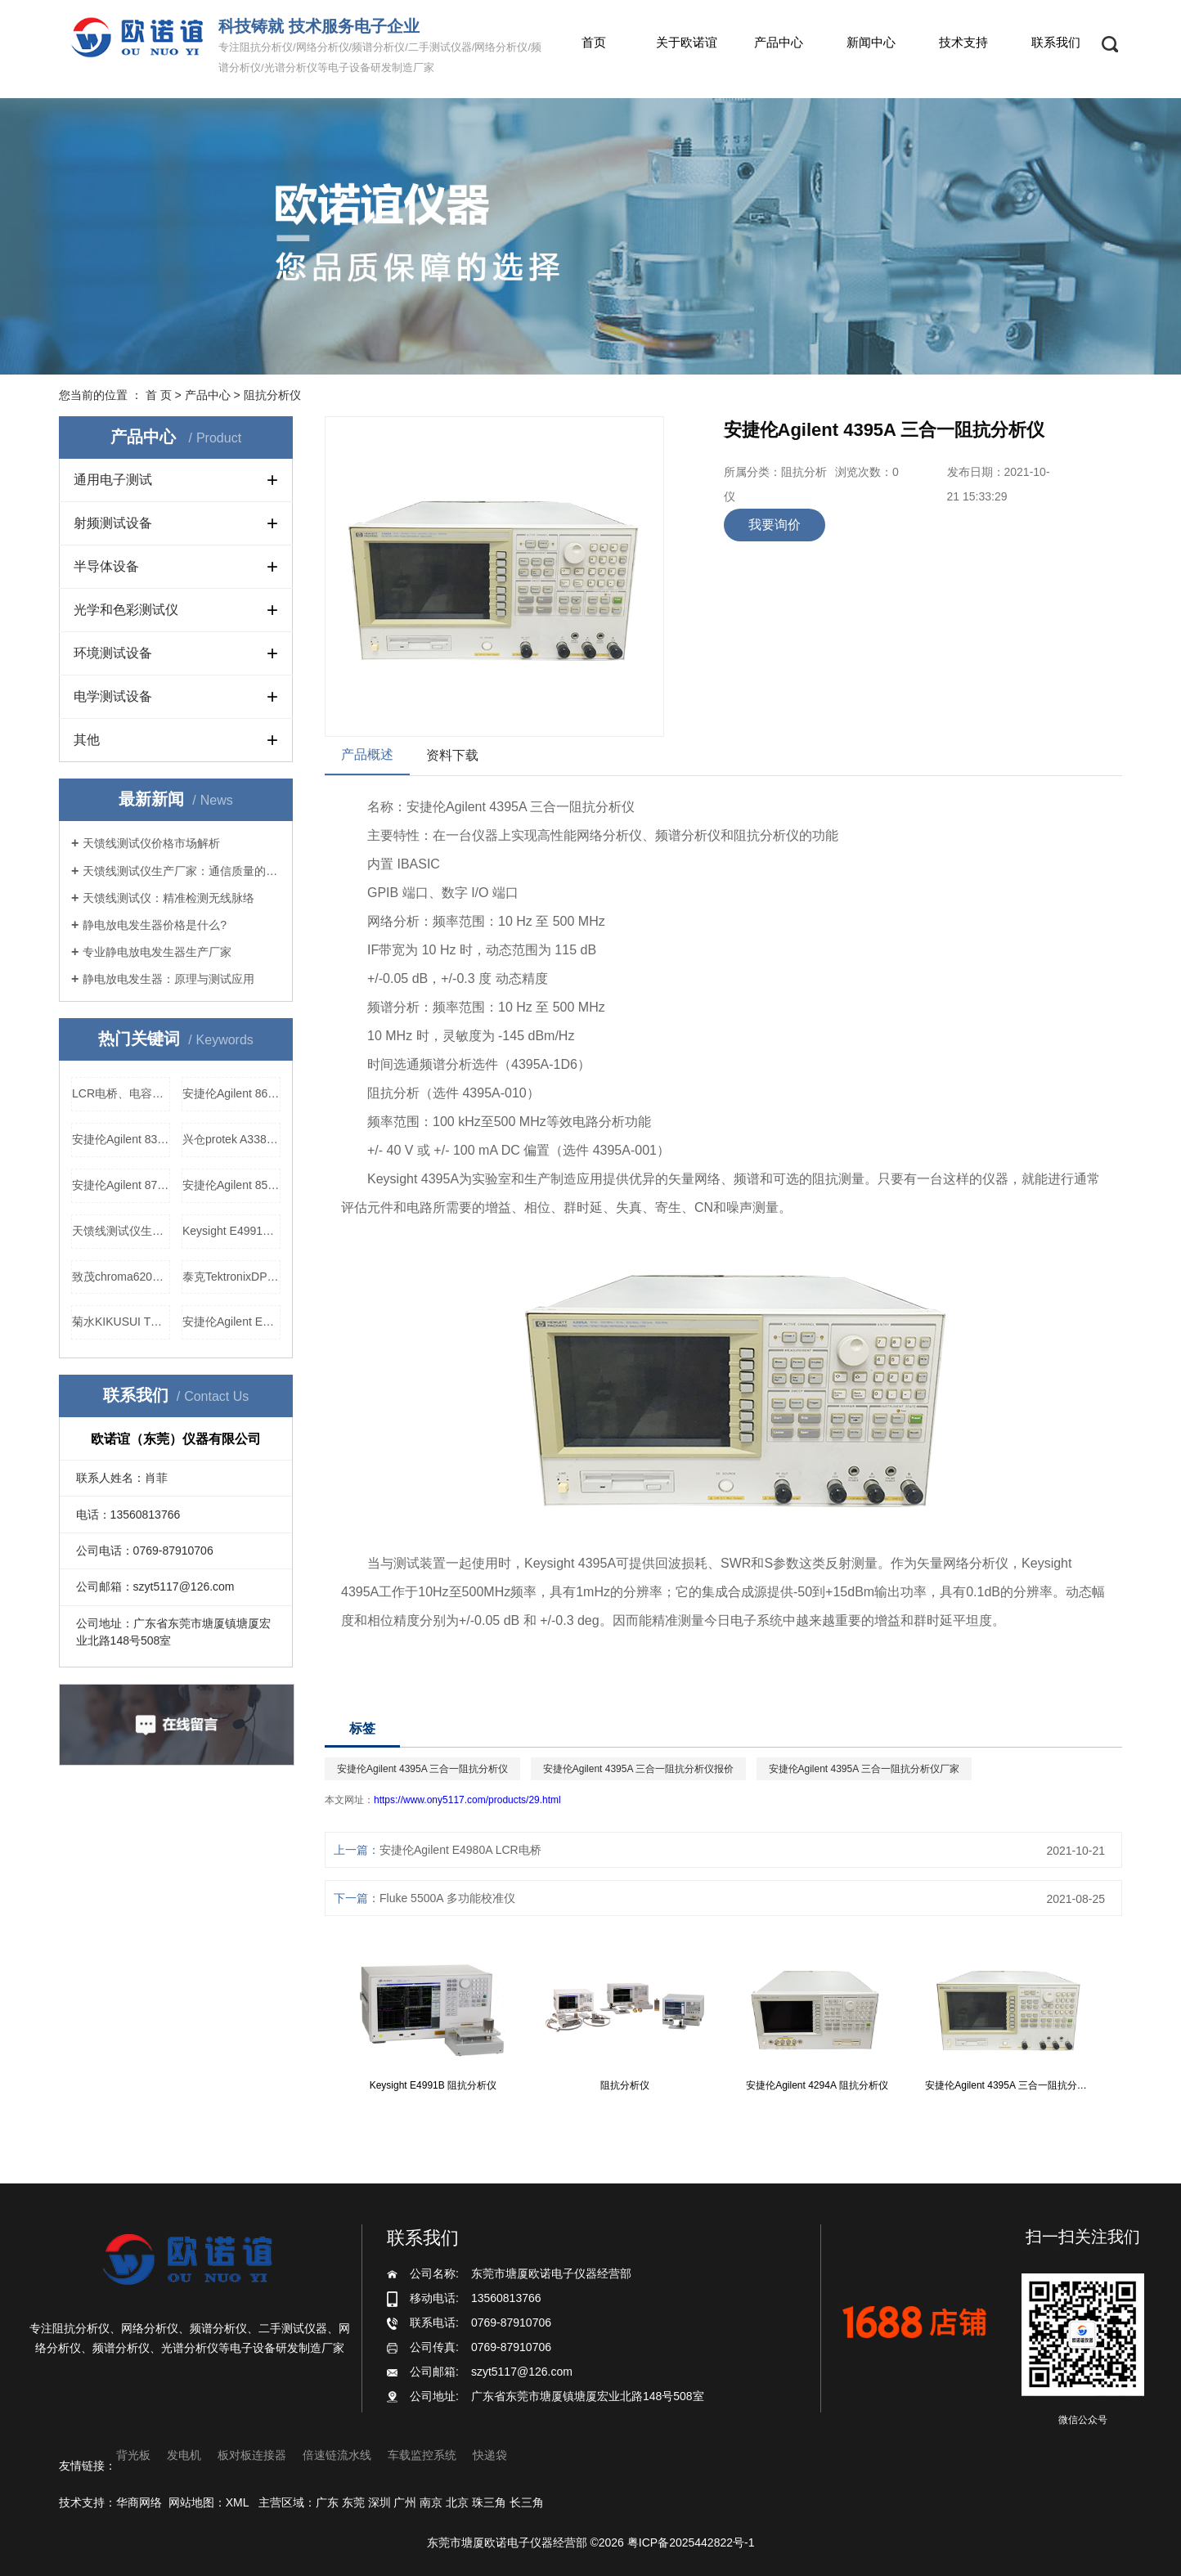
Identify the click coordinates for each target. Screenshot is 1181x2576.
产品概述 (367, 754)
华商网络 (139, 2502)
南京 (431, 2502)
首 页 (159, 395)
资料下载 (452, 755)
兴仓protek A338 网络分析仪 (231, 1139)
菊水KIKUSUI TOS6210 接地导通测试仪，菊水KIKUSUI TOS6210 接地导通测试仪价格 (121, 1321)
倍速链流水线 (337, 2455)
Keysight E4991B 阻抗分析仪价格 (231, 1230)
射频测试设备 (113, 523)
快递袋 (490, 2455)
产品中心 (778, 42)
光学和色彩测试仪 (126, 610)
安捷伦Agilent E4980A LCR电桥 (460, 1849)
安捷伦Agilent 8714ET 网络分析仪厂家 (121, 1185)
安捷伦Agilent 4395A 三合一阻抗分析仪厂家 (864, 1769)
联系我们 (1055, 42)
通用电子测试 (113, 480)
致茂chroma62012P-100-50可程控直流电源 (121, 1276)
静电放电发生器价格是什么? (155, 924)
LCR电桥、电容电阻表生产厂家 (121, 1093)
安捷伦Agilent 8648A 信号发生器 (231, 1093)
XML (237, 2502)
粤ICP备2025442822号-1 (691, 2542)
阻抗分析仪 (272, 395)
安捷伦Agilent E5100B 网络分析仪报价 (231, 1321)
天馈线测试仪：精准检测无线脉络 (168, 897)
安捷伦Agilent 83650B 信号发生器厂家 (121, 1139)
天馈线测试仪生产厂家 (121, 1230)
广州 (404, 2502)
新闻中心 (871, 42)
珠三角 (489, 2502)
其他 (87, 740)
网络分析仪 (609, 835)
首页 (594, 42)
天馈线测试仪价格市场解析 (151, 843)
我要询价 (774, 525)
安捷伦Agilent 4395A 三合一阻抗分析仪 (422, 1769)
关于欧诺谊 (686, 42)
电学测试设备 (113, 696)
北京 (457, 2502)
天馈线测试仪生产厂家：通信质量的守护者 (182, 870)
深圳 (379, 2502)
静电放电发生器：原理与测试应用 (168, 978)
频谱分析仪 (688, 835)
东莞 (353, 2502)
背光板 (133, 2455)
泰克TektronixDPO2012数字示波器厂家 (231, 1276)
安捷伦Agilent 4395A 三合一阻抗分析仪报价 (638, 1769)
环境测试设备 (113, 653)
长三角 (527, 2502)
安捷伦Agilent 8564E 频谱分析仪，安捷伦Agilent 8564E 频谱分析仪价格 (231, 1185)
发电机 (184, 2455)
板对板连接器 (252, 2455)
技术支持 (963, 42)
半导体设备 (106, 566)
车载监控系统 (422, 2455)
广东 (327, 2502)
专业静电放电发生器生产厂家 (157, 951)
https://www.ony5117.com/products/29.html (467, 1800)
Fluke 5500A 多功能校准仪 (447, 1898)
